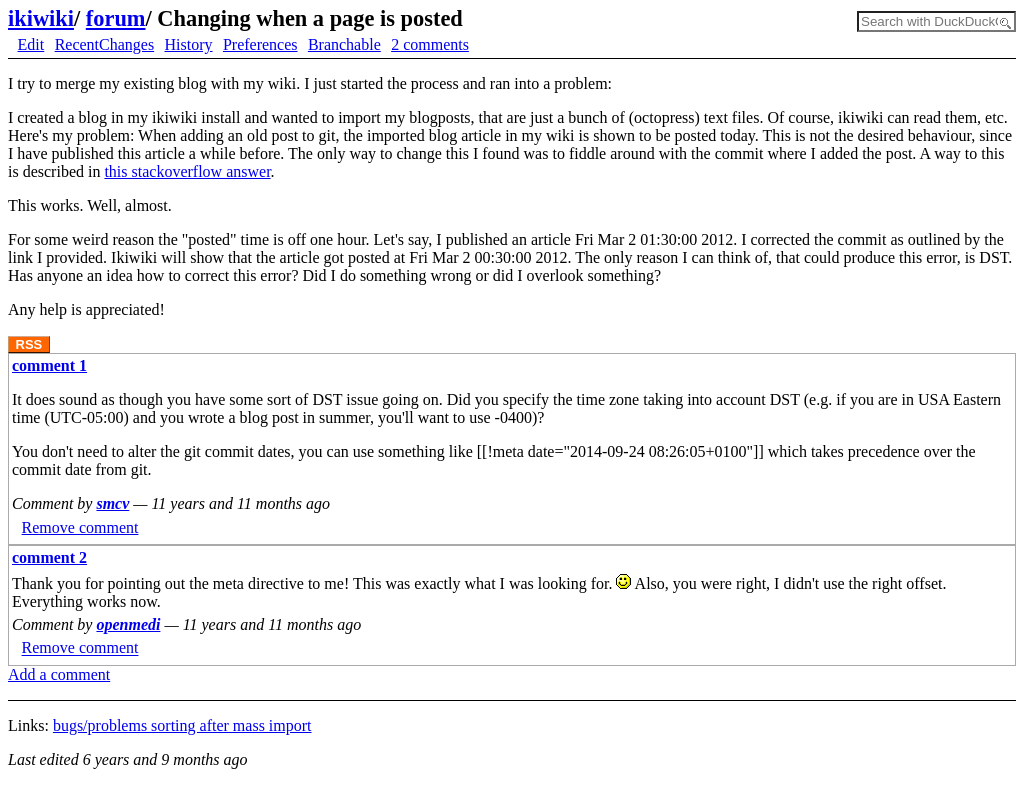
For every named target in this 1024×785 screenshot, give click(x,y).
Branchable (344, 44)
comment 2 (49, 557)
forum (116, 18)
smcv (112, 503)
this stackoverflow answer (187, 171)
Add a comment (59, 674)
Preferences (260, 44)
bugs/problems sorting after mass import (182, 725)
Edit (31, 44)
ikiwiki (41, 18)
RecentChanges (105, 44)
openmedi (128, 624)
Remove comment (80, 527)
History (189, 44)
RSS (29, 344)
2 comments (430, 44)
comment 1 (49, 365)
